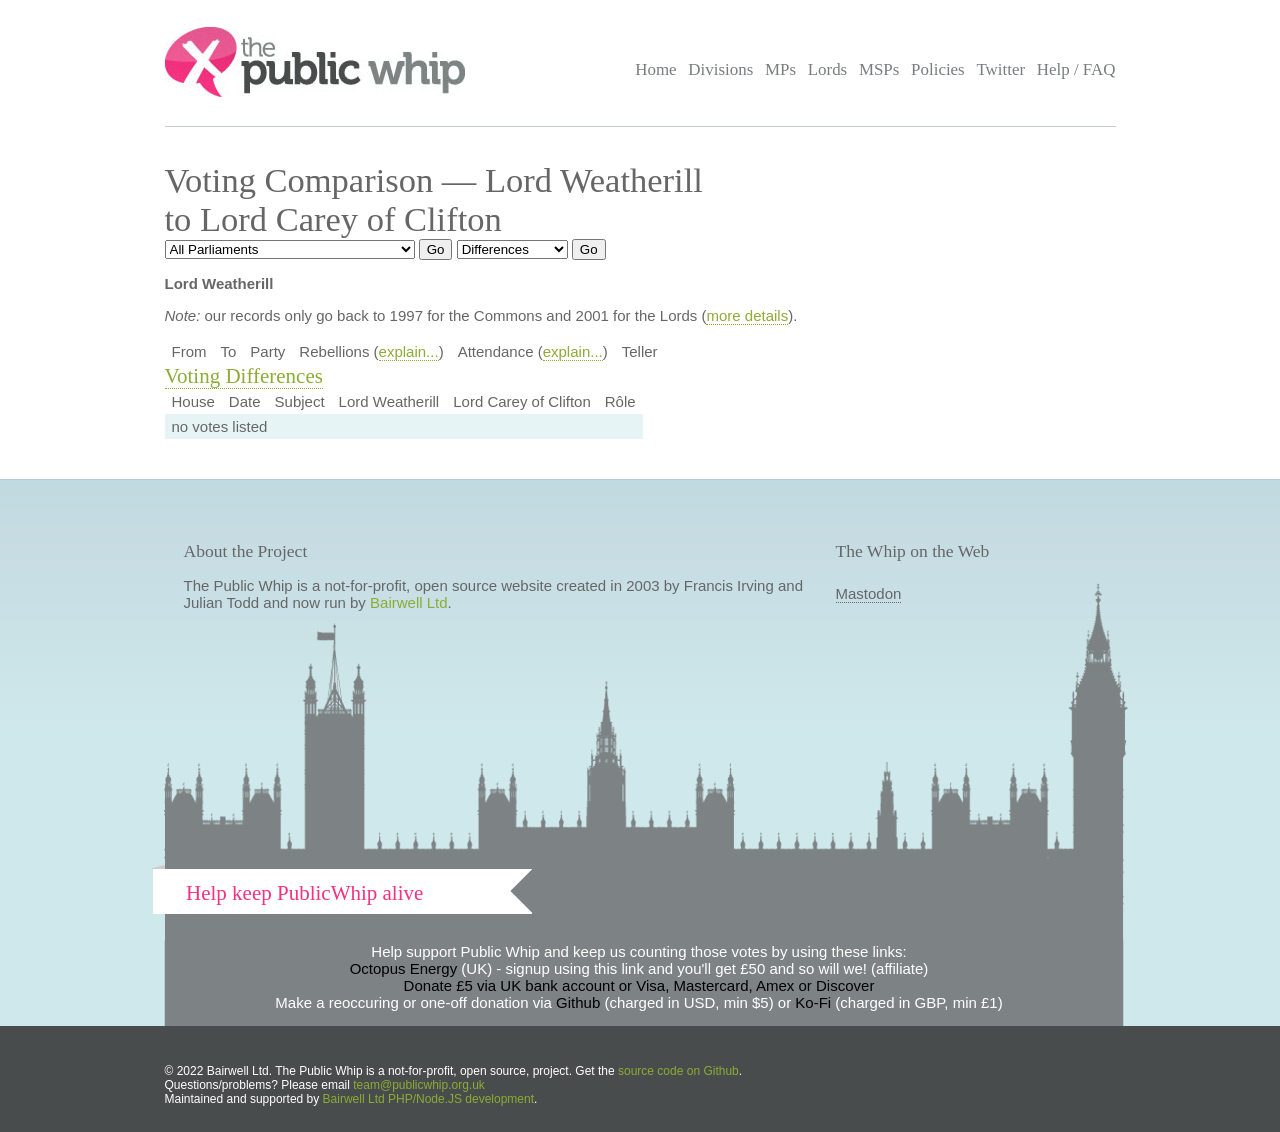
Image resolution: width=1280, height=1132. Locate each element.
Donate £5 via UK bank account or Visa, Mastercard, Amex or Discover (639, 985)
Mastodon (869, 593)
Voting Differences (244, 376)
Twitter (1000, 69)
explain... (409, 351)
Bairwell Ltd (409, 602)
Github (578, 1002)
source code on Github (678, 1071)
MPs (780, 69)
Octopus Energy (404, 968)
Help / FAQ (1076, 69)
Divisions (720, 69)
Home (655, 69)
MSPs (879, 69)
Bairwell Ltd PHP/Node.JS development (428, 1099)
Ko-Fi (813, 1002)
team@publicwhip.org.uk (419, 1085)
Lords (828, 69)
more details (747, 315)
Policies (938, 69)
